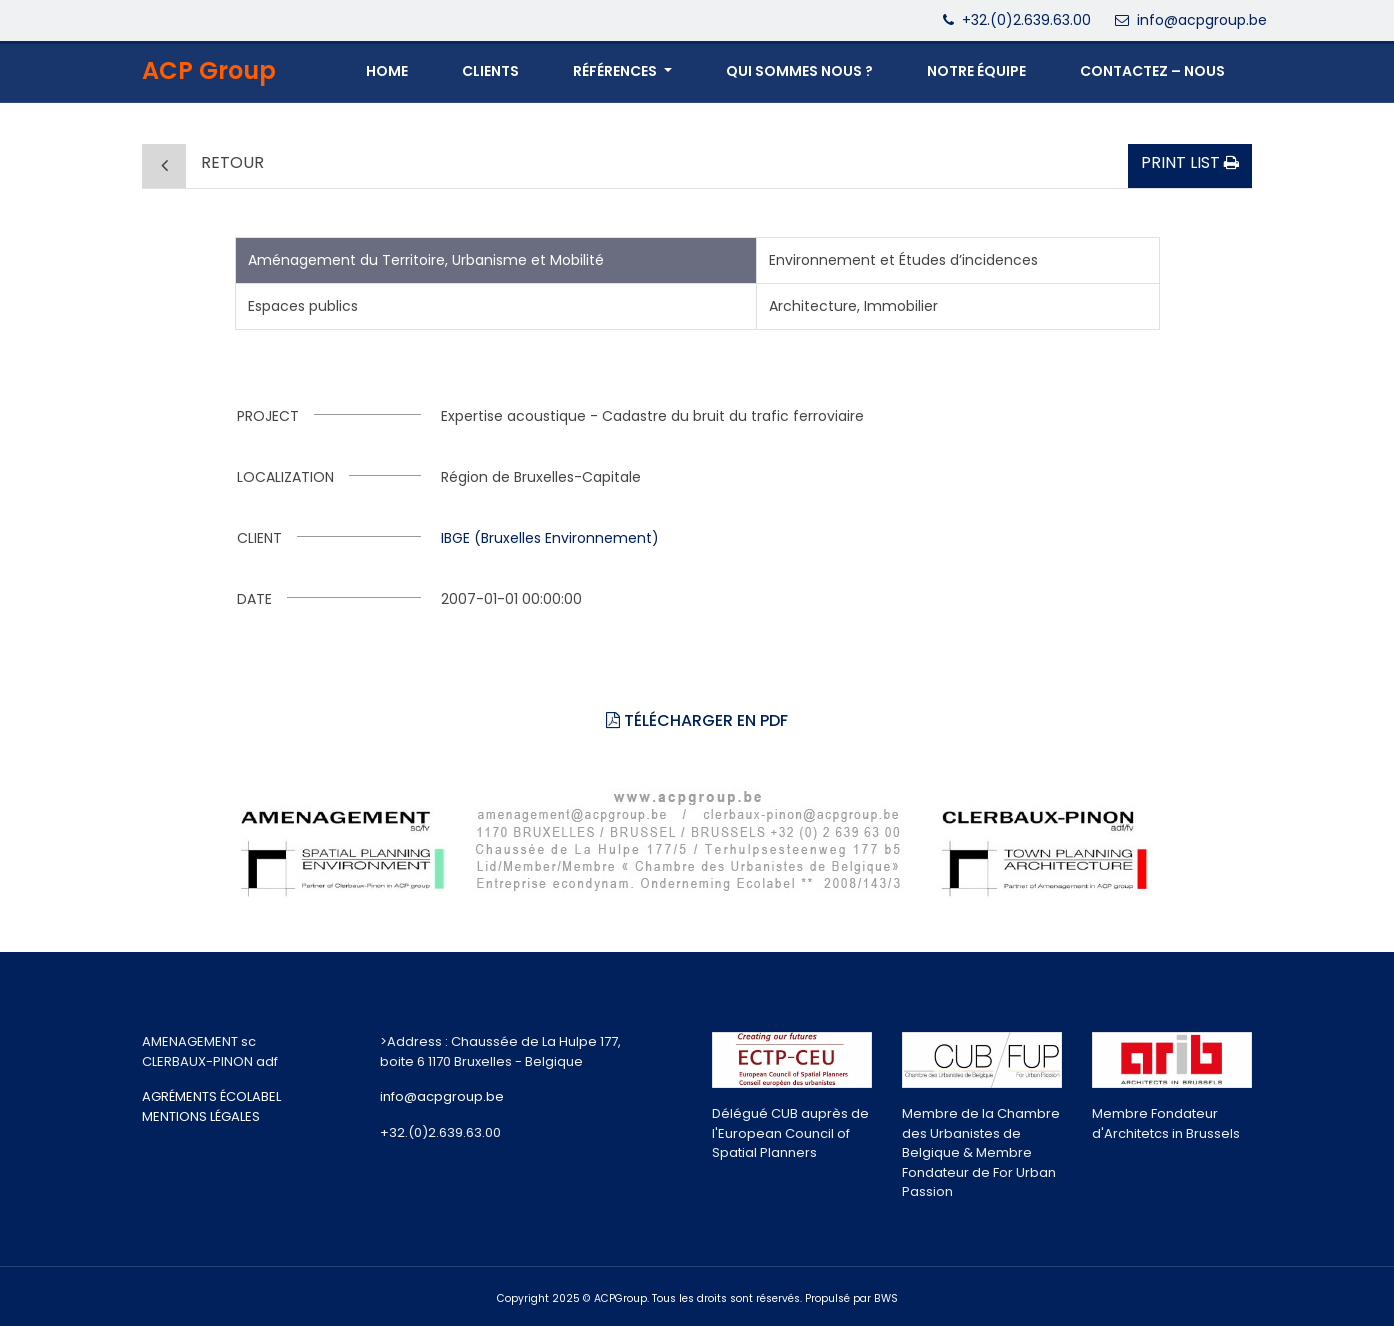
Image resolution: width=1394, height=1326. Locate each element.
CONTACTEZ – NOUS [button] (1152, 71)
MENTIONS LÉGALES (201, 1116)
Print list (1190, 162)
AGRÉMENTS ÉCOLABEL (211, 1096)
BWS (886, 1298)
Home (387, 71)
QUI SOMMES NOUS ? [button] (799, 71)
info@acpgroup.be (1202, 20)
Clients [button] (490, 71)
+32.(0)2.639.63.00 (1026, 20)
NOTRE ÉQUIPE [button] (976, 71)
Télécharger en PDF (697, 720)
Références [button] (616, 71)
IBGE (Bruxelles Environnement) (550, 538)
